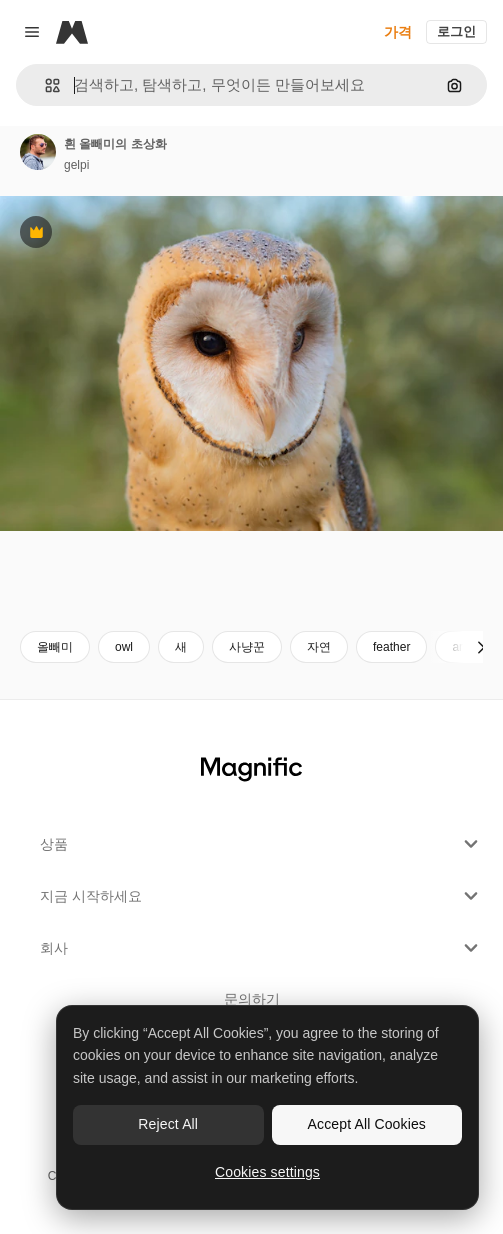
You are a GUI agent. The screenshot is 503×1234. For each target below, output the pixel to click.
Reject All (168, 1124)
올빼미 (55, 647)
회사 (261, 948)
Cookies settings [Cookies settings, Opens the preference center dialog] (267, 1172)
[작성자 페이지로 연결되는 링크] (38, 152)
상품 (261, 844)
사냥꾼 (247, 647)
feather (391, 647)
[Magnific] (72, 32)
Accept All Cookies (367, 1124)
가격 (398, 32)
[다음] (481, 647)
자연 (319, 647)
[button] (44, 85)
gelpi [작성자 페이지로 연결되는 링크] (76, 165)
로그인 (456, 31)
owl (124, 647)
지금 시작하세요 (261, 896)
